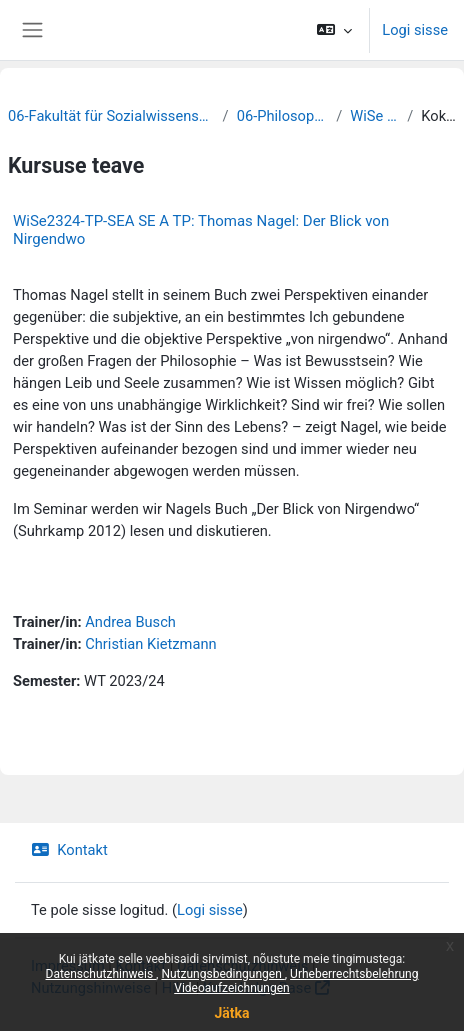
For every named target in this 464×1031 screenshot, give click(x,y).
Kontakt (69, 850)
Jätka (231, 1013)
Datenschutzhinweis (101, 974)
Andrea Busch (130, 622)
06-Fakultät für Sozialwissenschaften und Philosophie (111, 116)
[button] (334, 30)
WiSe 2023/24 (374, 116)
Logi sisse (415, 30)
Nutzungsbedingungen (222, 974)
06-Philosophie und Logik (283, 116)
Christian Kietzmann (150, 644)
